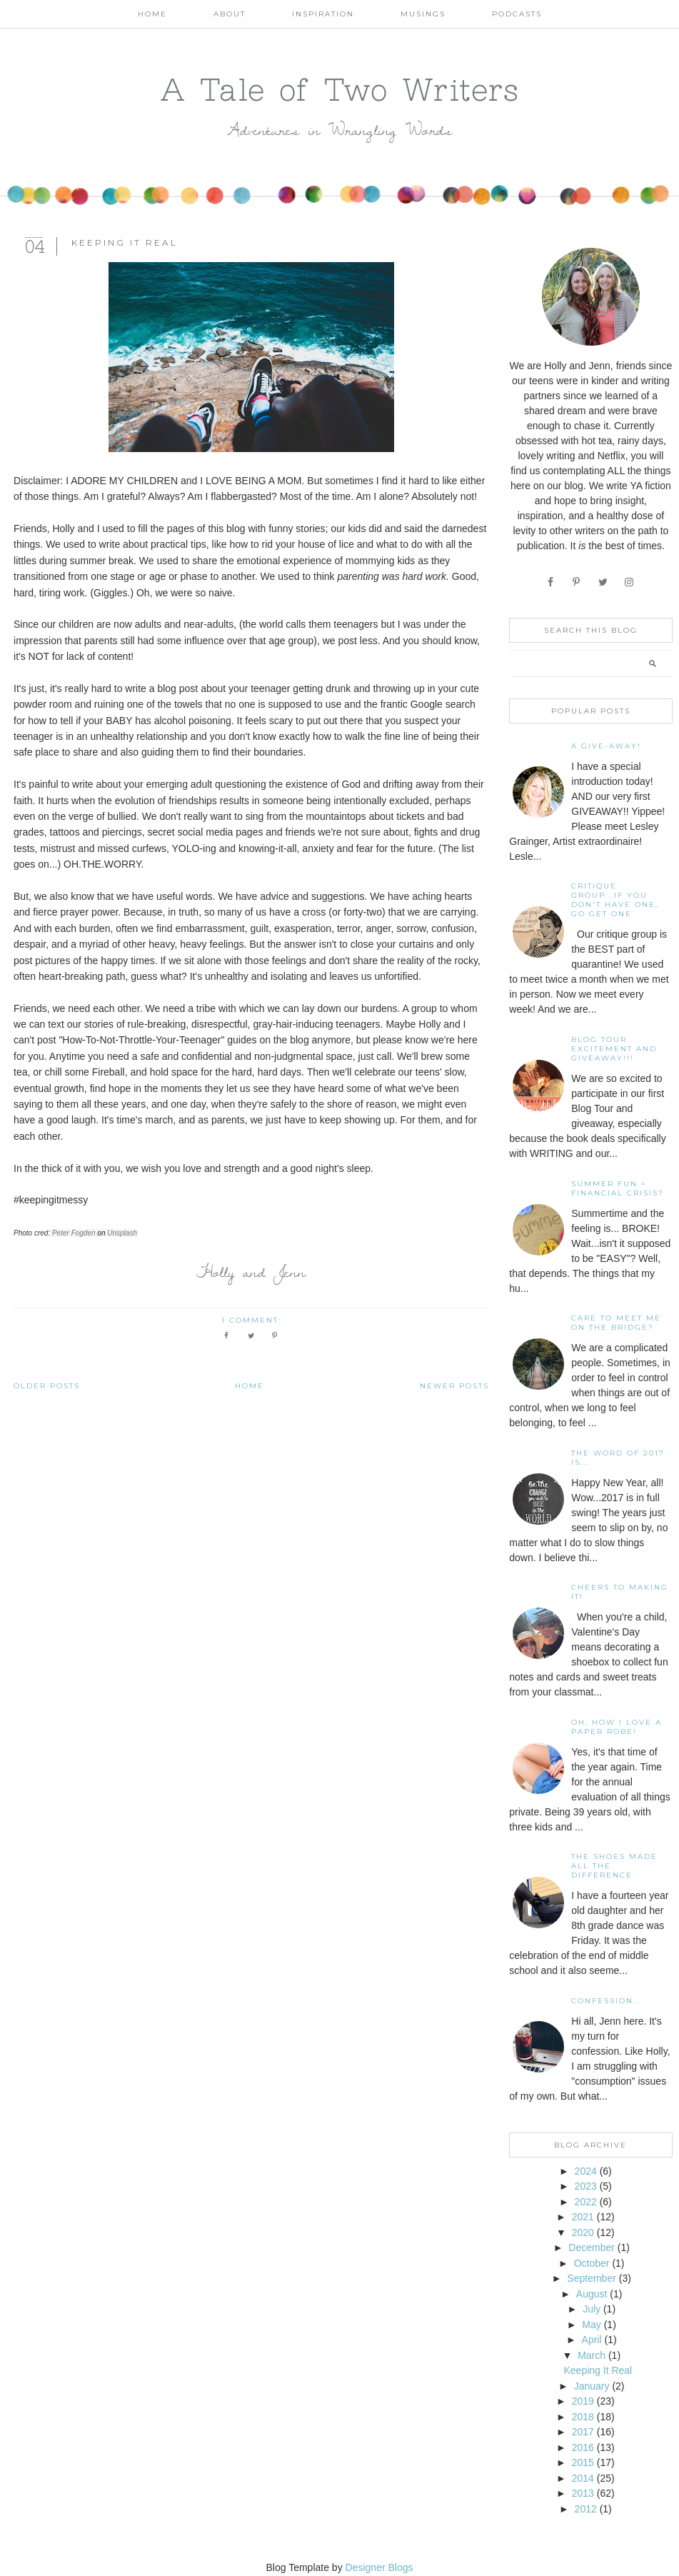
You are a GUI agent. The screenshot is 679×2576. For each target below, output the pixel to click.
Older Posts (47, 1385)
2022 (586, 2201)
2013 (583, 2493)
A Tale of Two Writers (340, 89)
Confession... (606, 2000)
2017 (583, 2431)
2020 (583, 2232)
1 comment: (253, 1320)
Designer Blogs (379, 2567)
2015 (583, 2462)
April (592, 2339)
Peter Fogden (74, 1233)
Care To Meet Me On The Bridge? (616, 1322)
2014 (583, 2478)
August (592, 2294)
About (229, 14)
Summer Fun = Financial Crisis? (617, 1188)
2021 (583, 2216)
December (591, 2247)
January (592, 2386)
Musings (423, 14)
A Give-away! (606, 746)
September (591, 2278)
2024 (586, 2171)
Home (152, 14)
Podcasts (517, 14)
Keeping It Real (124, 242)
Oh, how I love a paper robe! (616, 1727)
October (592, 2263)
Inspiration (323, 14)
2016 (583, 2447)
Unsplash (122, 1233)
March (591, 2355)
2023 (586, 2186)
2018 (583, 2416)
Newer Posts (454, 1385)
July (591, 2309)
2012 (586, 2509)
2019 (583, 2401)
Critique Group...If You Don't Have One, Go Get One (614, 899)
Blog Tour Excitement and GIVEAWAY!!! (614, 1049)
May (591, 2324)
